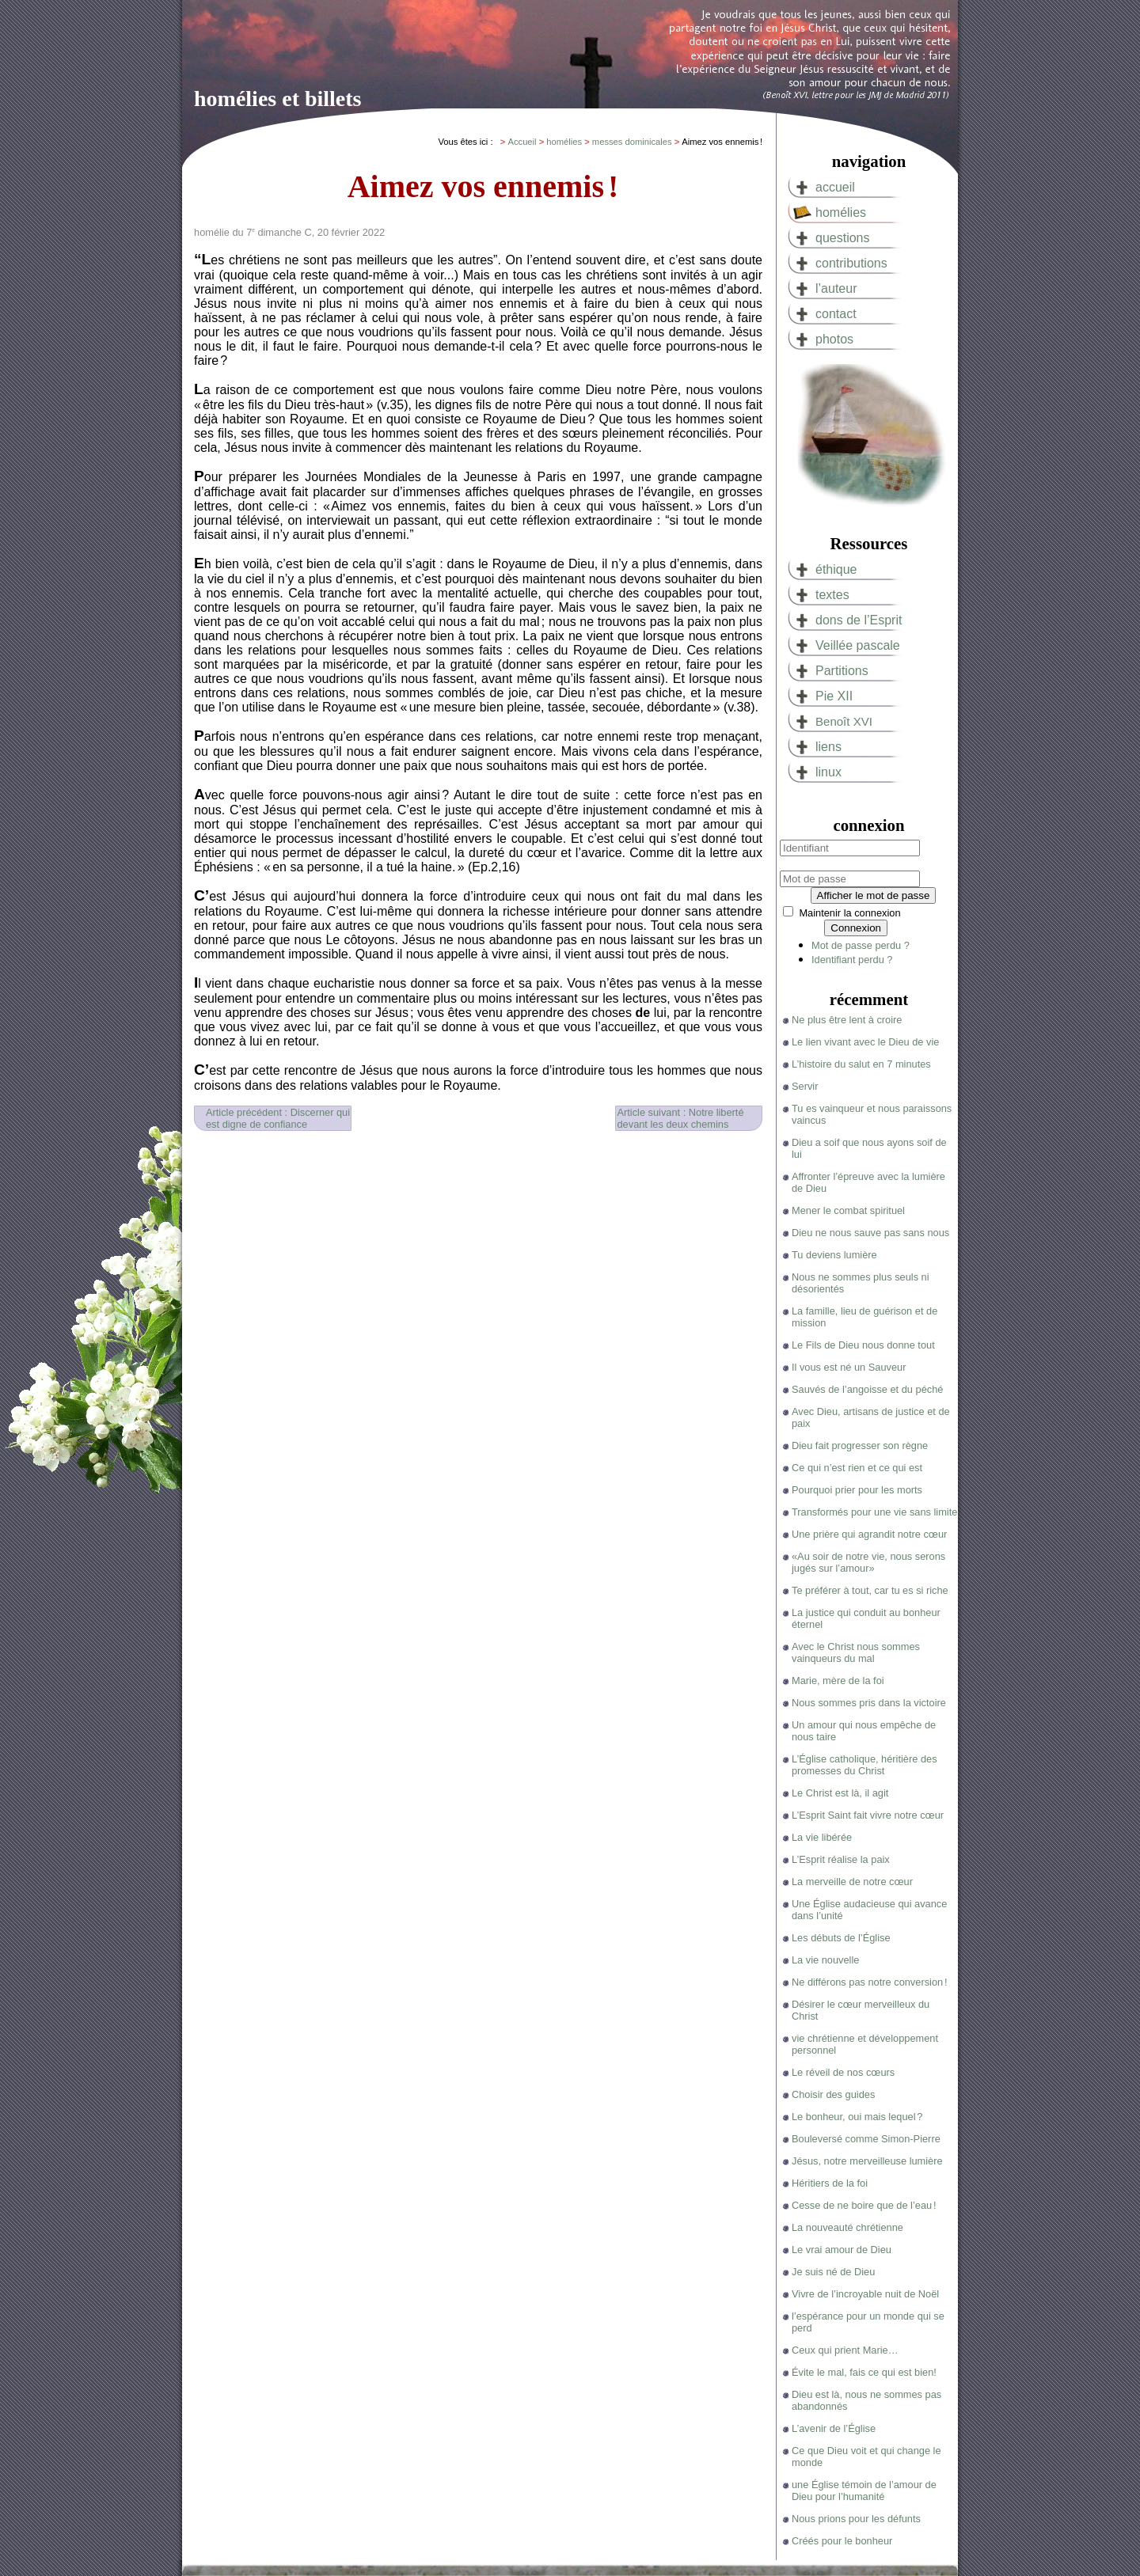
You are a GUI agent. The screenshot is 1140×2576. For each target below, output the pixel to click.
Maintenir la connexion (849, 913)
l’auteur (836, 288)
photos (834, 339)
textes (832, 594)
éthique (836, 569)
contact (836, 314)
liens (828, 746)
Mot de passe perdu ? (860, 945)
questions (842, 238)
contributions (851, 263)
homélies (840, 212)
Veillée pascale (857, 645)
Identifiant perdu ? (851, 960)
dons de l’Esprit (858, 620)
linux (828, 772)
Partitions (841, 670)
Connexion (855, 928)
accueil (835, 187)
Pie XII (834, 696)
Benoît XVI (843, 721)
